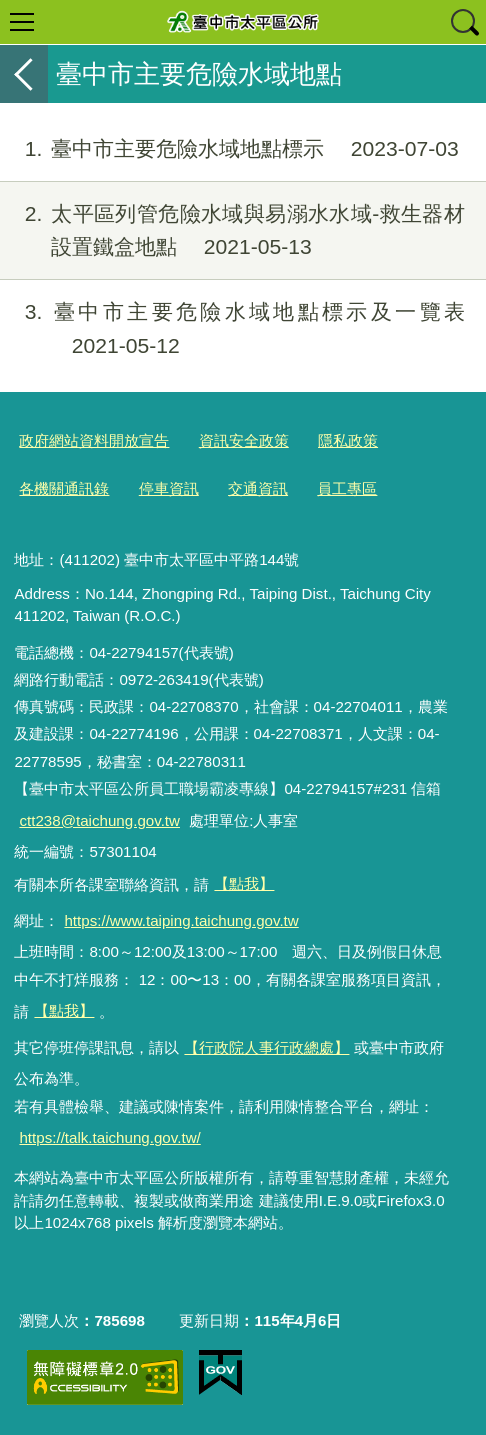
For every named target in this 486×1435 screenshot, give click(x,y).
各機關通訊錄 (64, 488)
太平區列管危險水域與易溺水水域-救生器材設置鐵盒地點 (232, 231)
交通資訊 (258, 488)
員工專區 (347, 488)
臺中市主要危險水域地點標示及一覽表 (232, 329)
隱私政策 (348, 440)
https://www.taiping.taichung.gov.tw (181, 920)
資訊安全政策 (244, 440)
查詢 (464, 22)
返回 (24, 74)
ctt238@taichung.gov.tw (99, 820)
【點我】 (64, 1010)
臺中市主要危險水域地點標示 (229, 149)
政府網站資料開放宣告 (94, 440)
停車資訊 (169, 488)
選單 (22, 22)
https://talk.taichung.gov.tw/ (109, 1137)
